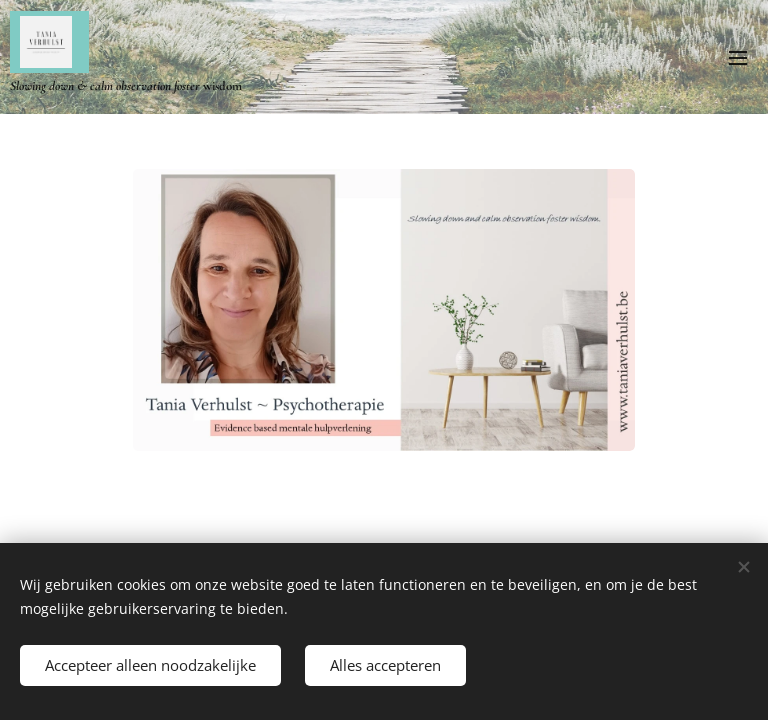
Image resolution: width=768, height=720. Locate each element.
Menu (738, 58)
